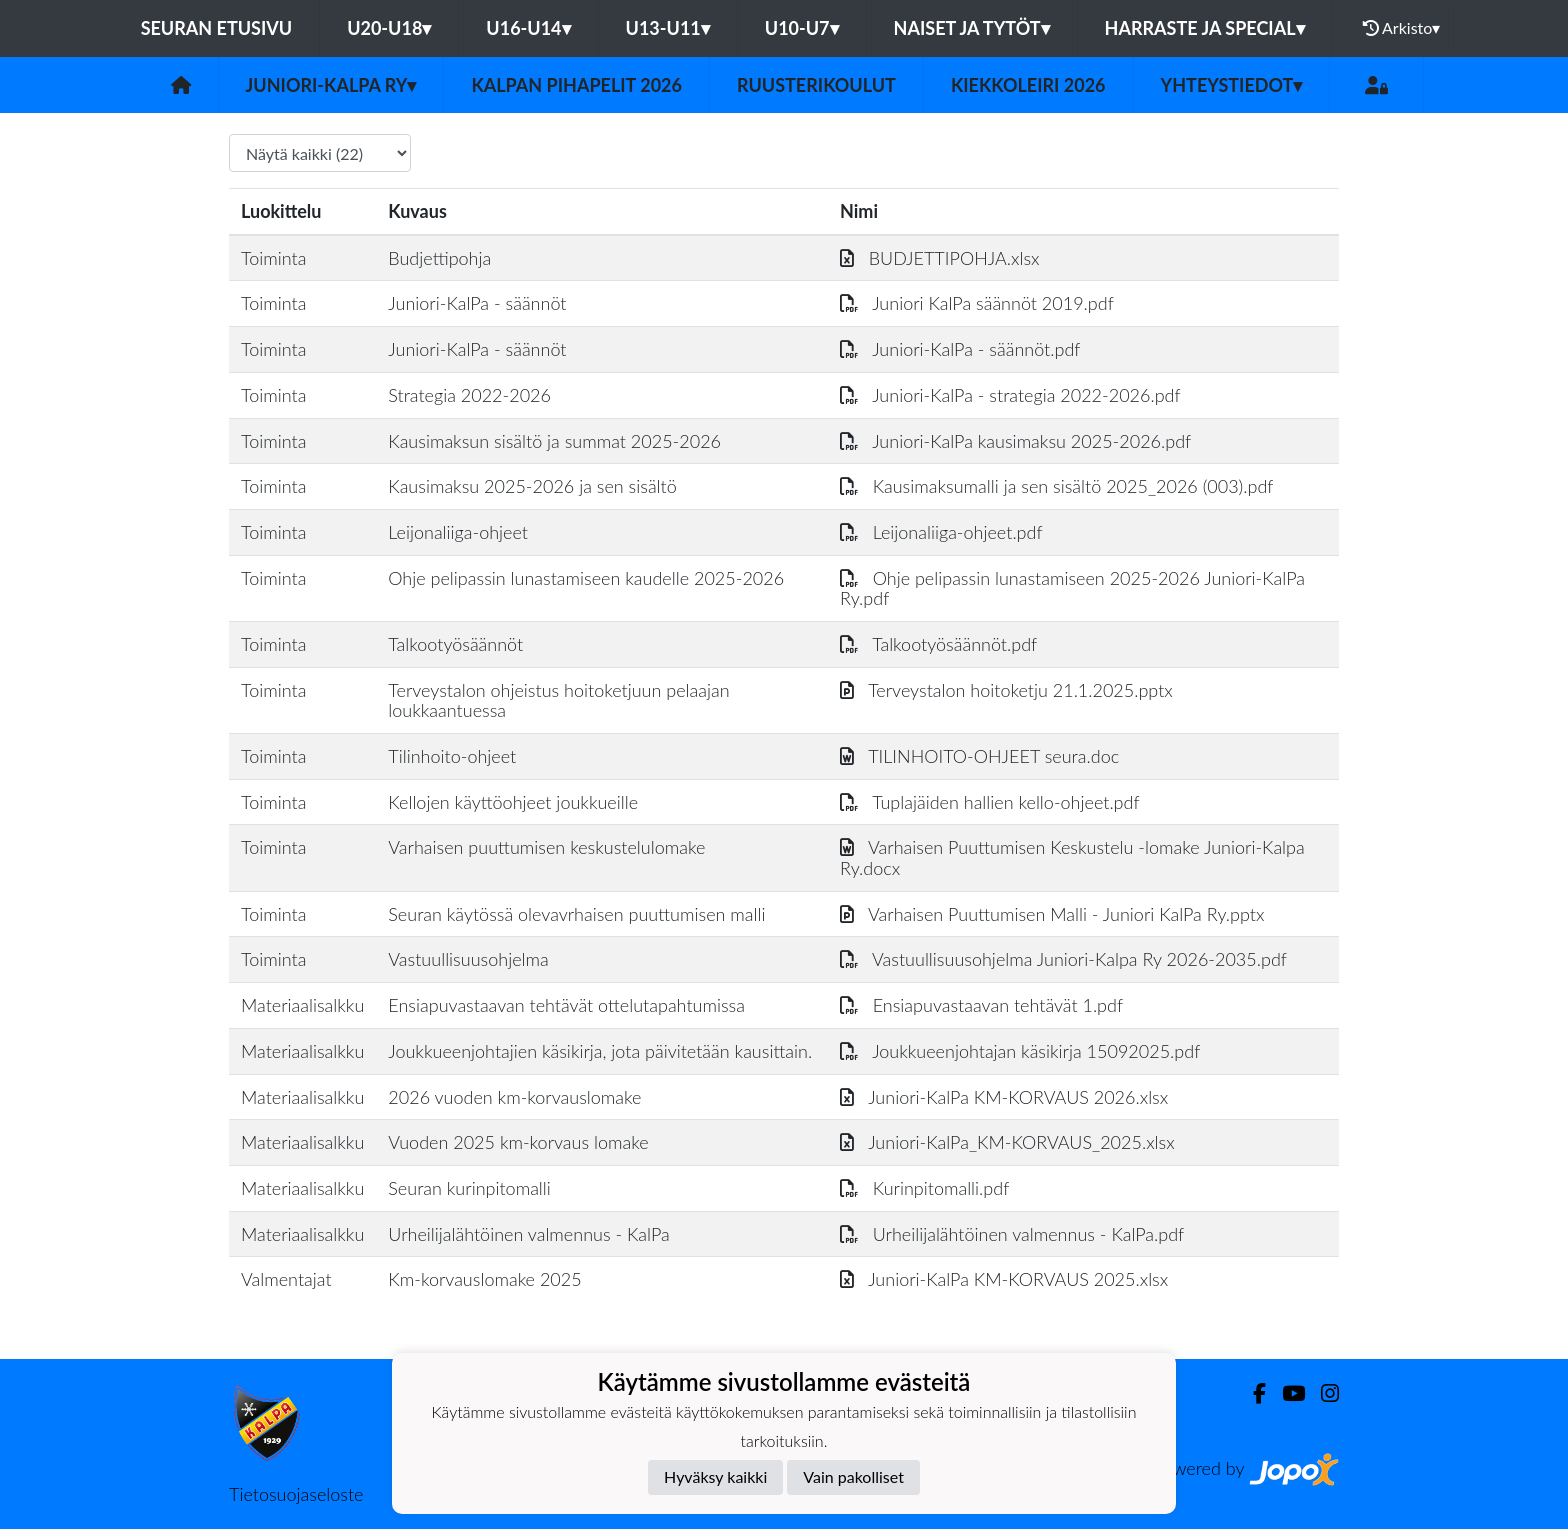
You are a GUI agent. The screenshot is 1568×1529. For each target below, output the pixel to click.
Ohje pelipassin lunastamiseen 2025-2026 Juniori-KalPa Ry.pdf (1072, 588)
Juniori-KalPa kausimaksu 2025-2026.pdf (1015, 441)
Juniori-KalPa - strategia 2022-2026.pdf (1010, 395)
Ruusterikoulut (816, 85)
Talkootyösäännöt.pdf (938, 644)
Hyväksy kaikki (715, 1476)
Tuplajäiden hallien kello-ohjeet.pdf (990, 802)
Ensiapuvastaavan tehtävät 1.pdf (981, 1005)
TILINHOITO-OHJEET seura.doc (979, 756)
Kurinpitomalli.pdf (924, 1188)
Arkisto (1402, 28)
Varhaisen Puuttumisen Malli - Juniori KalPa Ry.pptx (1052, 914)
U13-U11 (668, 28)
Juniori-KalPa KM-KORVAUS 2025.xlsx (1004, 1279)
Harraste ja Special (1205, 28)
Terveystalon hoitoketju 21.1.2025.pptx (1006, 690)
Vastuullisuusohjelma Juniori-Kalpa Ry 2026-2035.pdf (1063, 959)
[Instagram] (1322, 1393)
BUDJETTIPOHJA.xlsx (940, 258)
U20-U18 (389, 28)
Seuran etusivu (217, 28)
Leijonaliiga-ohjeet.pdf (941, 532)
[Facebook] (1251, 1393)
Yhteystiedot (1232, 85)
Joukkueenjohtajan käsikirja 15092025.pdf (1020, 1051)
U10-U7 (802, 28)
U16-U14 (528, 28)
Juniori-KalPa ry (331, 85)
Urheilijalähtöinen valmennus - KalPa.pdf (1012, 1234)
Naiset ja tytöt (972, 28)
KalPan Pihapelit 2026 (576, 85)
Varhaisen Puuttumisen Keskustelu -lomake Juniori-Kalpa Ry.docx (1072, 857)
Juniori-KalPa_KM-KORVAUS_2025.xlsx (1007, 1142)
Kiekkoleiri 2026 (1028, 85)
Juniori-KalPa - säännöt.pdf (960, 349)
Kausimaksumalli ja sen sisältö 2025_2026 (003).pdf (1056, 486)
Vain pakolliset (853, 1476)
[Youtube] (1285, 1393)
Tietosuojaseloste (296, 1494)
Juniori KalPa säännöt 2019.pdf (977, 303)
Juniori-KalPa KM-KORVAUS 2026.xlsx (1004, 1097)
